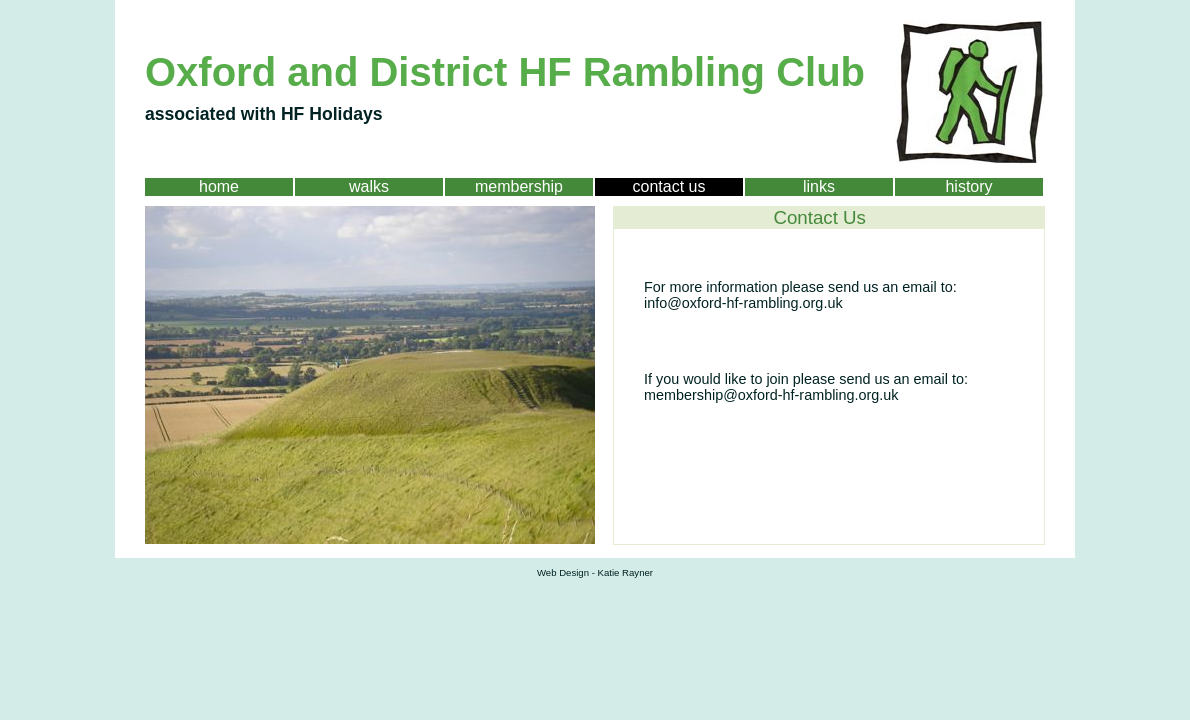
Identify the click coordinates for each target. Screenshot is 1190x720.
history (968, 186)
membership (519, 186)
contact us (669, 186)
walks (369, 186)
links (819, 186)
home (219, 186)
